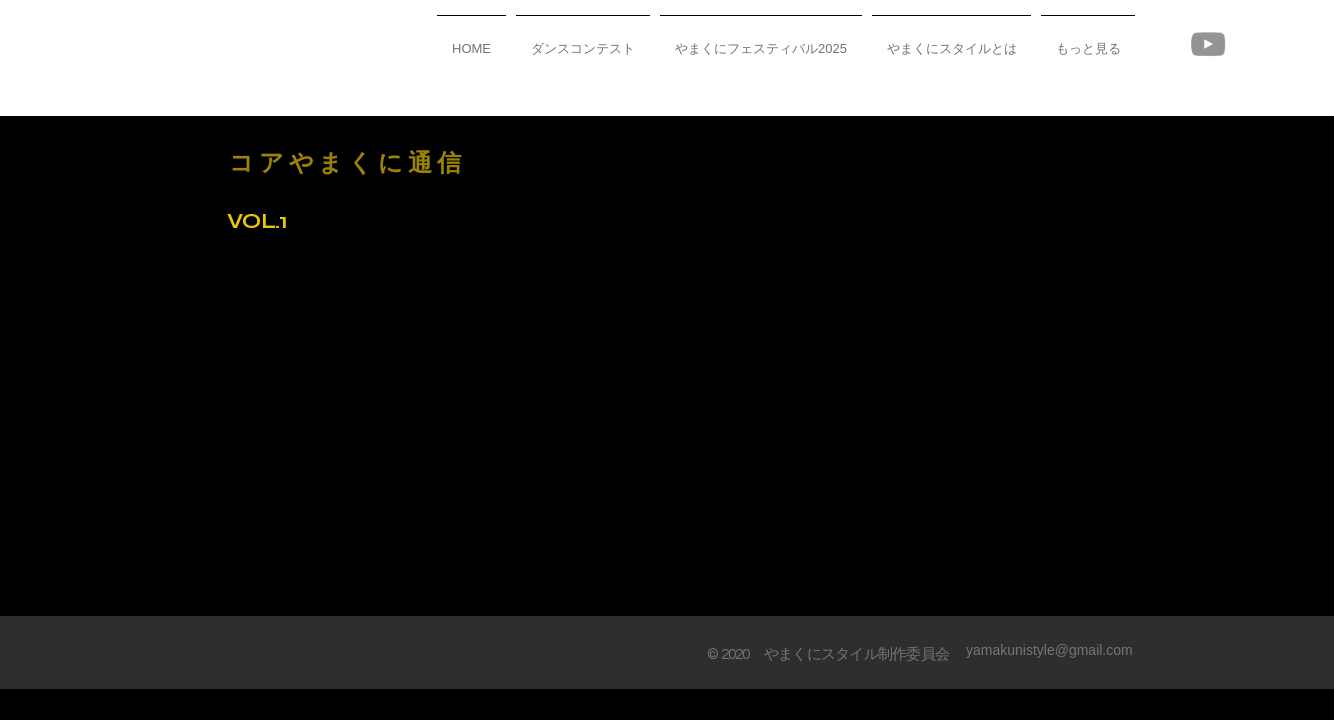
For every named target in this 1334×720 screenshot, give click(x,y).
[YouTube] (1208, 44)
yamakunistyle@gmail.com (1049, 650)
